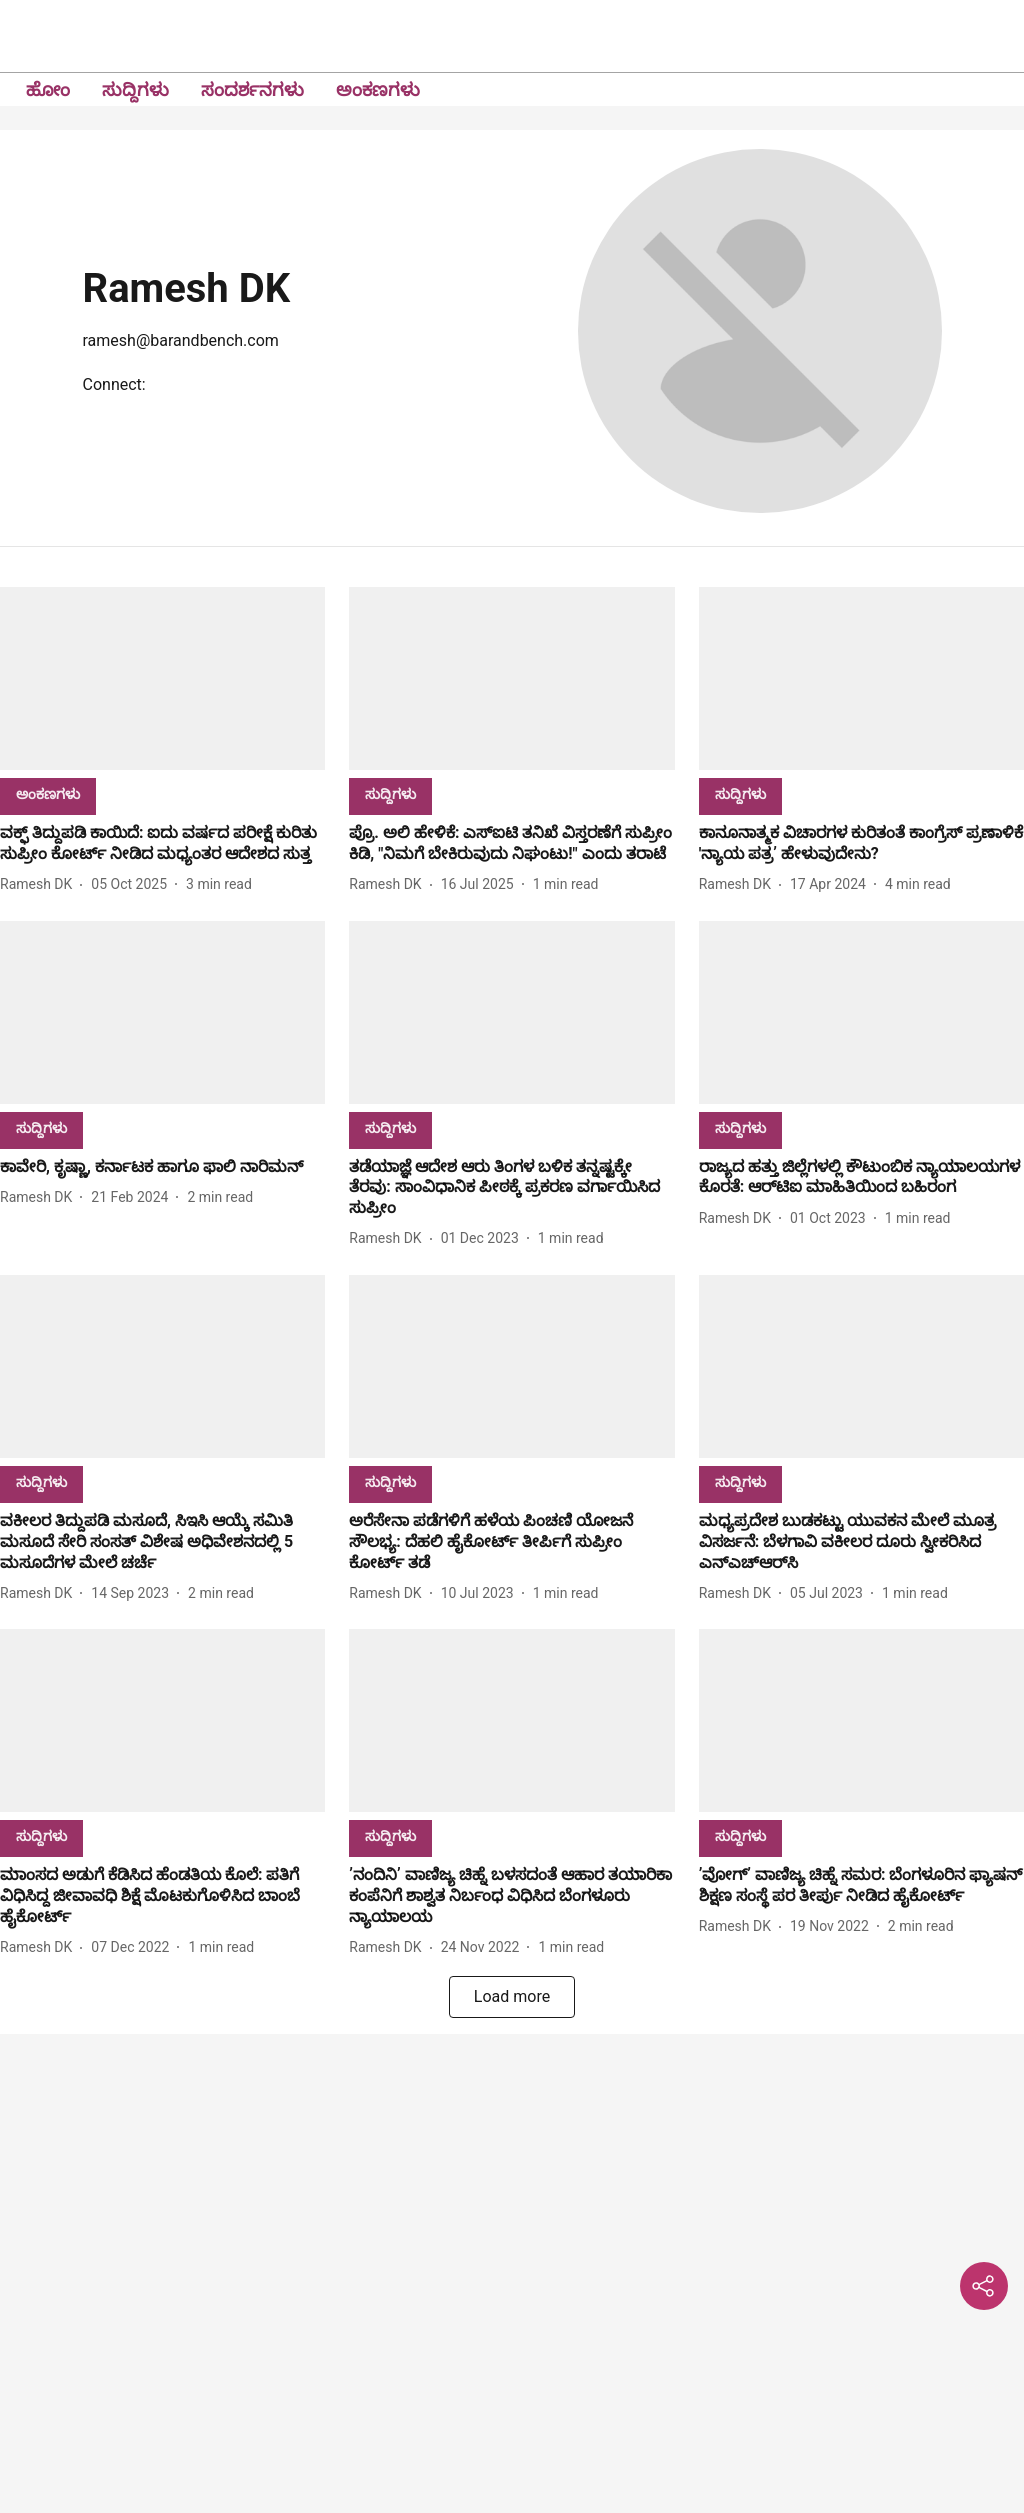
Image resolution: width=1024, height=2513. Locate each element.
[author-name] (40, 884)
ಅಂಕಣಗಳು (378, 89)
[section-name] (48, 793)
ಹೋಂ (48, 89)
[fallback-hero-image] (162, 678)
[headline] (162, 844)
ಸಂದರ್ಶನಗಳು (252, 89)
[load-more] (512, 1997)
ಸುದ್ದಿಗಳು (135, 89)
